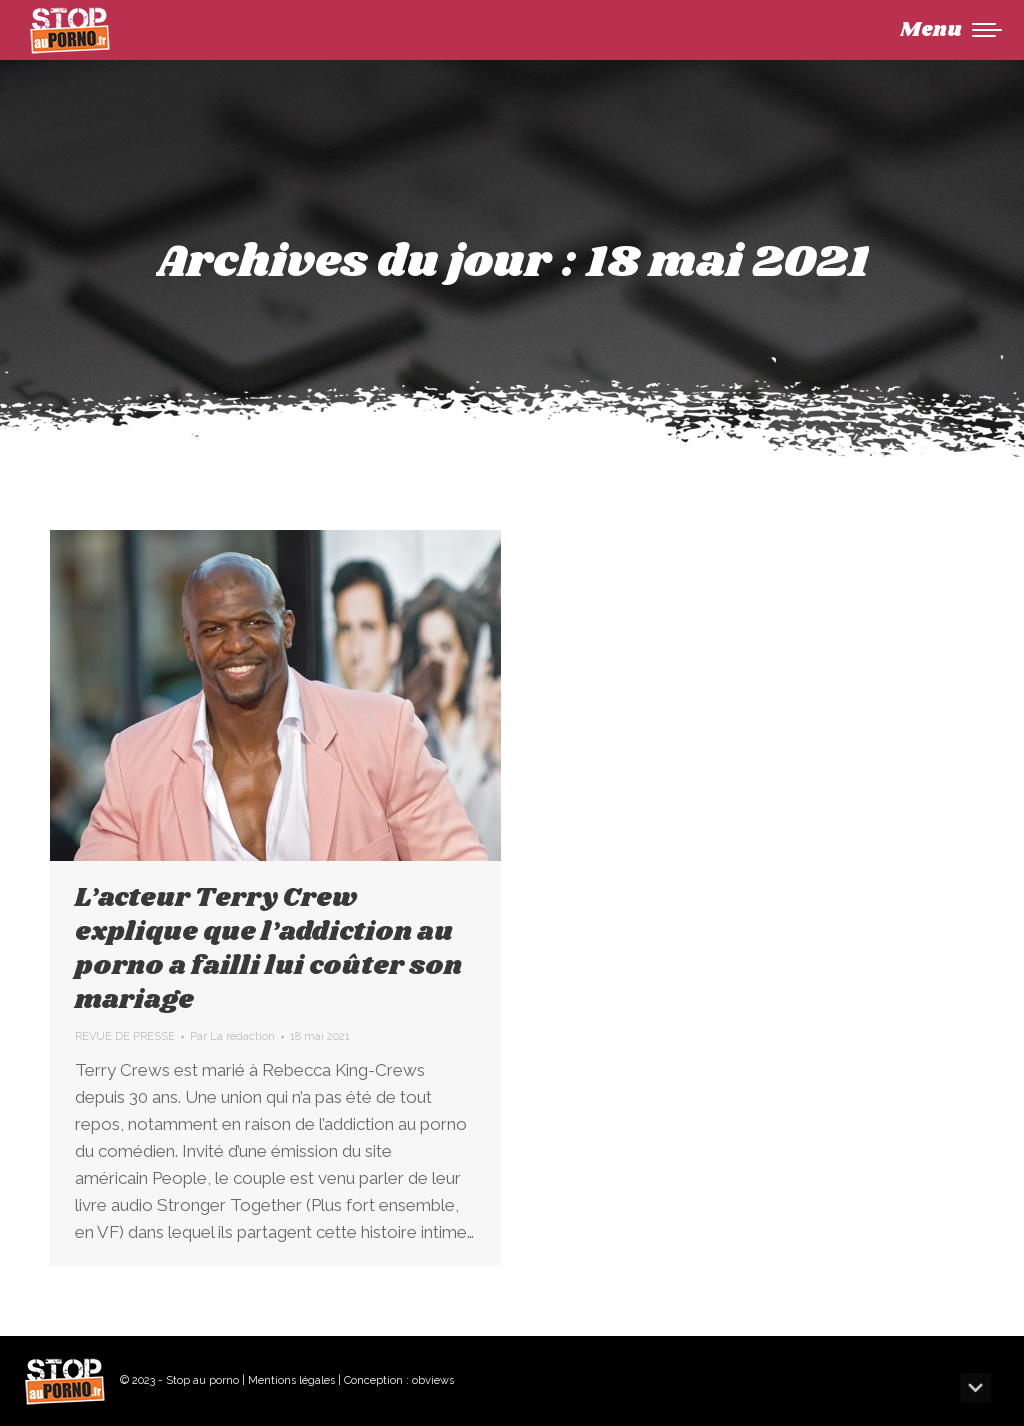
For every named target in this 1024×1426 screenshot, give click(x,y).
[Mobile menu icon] (951, 30)
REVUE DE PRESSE (125, 1036)
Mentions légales (291, 1380)
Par (232, 1036)
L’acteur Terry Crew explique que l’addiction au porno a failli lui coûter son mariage (268, 949)
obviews (433, 1380)
